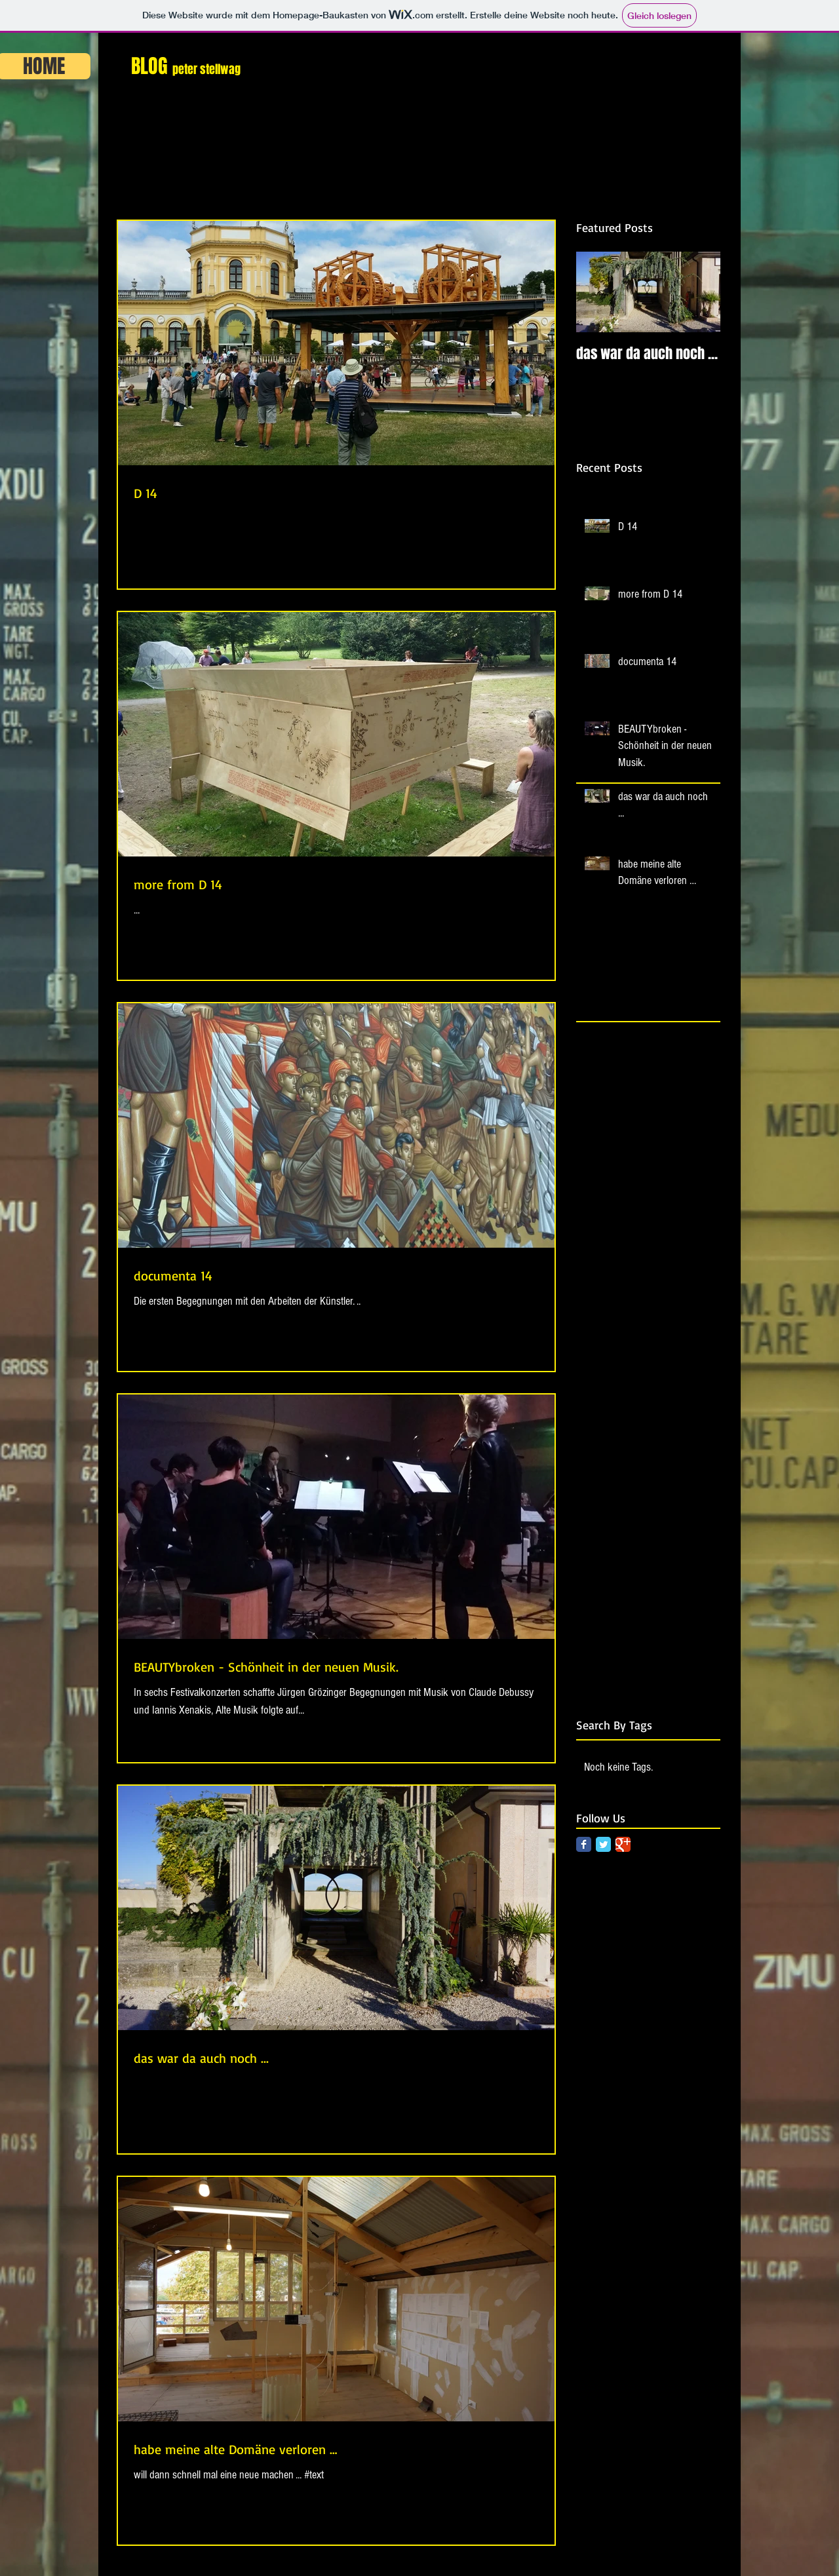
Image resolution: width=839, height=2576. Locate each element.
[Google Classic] (623, 1844)
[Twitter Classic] (603, 1844)
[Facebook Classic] (583, 1844)
